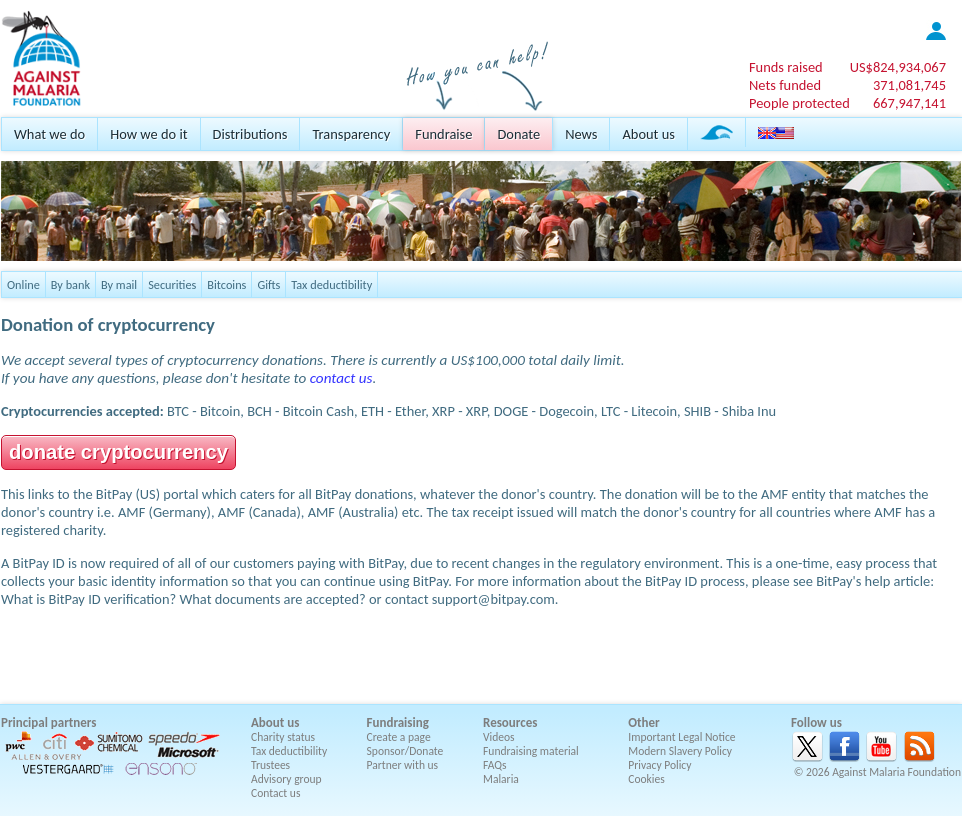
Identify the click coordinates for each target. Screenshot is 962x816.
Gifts (268, 284)
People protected (799, 103)
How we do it (148, 134)
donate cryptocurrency (118, 452)
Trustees (270, 765)
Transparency (351, 134)
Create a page (399, 737)
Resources (510, 722)
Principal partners (48, 722)
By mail (119, 284)
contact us (341, 378)
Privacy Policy (659, 765)
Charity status (283, 737)
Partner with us (403, 765)
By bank (70, 284)
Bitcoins (226, 284)
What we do (49, 134)
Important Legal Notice (681, 737)
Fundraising (398, 722)
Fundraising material (531, 751)
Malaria (501, 779)
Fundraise (443, 134)
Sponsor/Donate (405, 751)
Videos (499, 737)
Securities (172, 284)
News (581, 134)
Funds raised (786, 67)
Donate (518, 134)
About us (648, 134)
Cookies (646, 779)
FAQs (495, 765)
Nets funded (785, 85)
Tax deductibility (331, 284)
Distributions (250, 134)
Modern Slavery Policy (680, 751)
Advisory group (286, 779)
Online (23, 284)
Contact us (275, 793)
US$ (898, 67)
